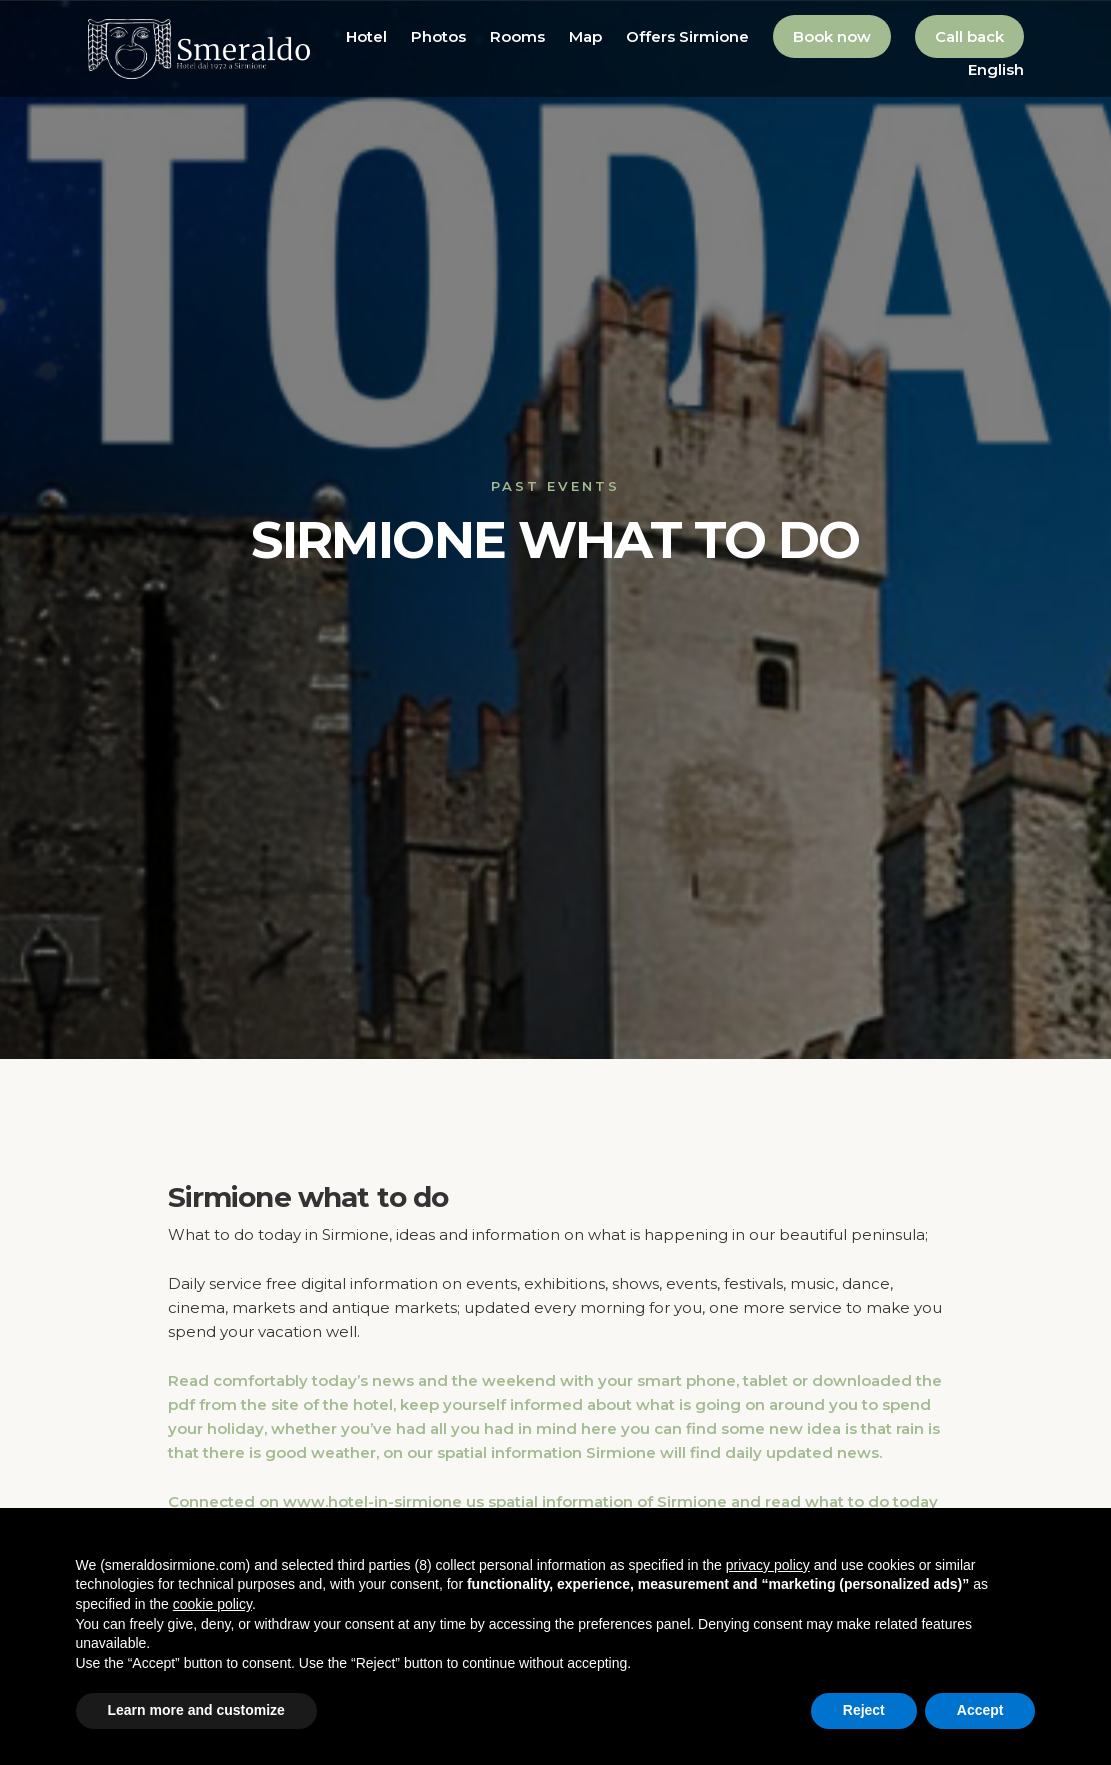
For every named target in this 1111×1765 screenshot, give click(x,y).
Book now (832, 36)
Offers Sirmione (687, 36)
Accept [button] (980, 1710)
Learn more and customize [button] (196, 1710)
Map (585, 36)
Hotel (366, 36)
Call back (969, 36)
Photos (438, 36)
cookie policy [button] (212, 1604)
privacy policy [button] (768, 1565)
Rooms (517, 36)
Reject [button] (864, 1710)
